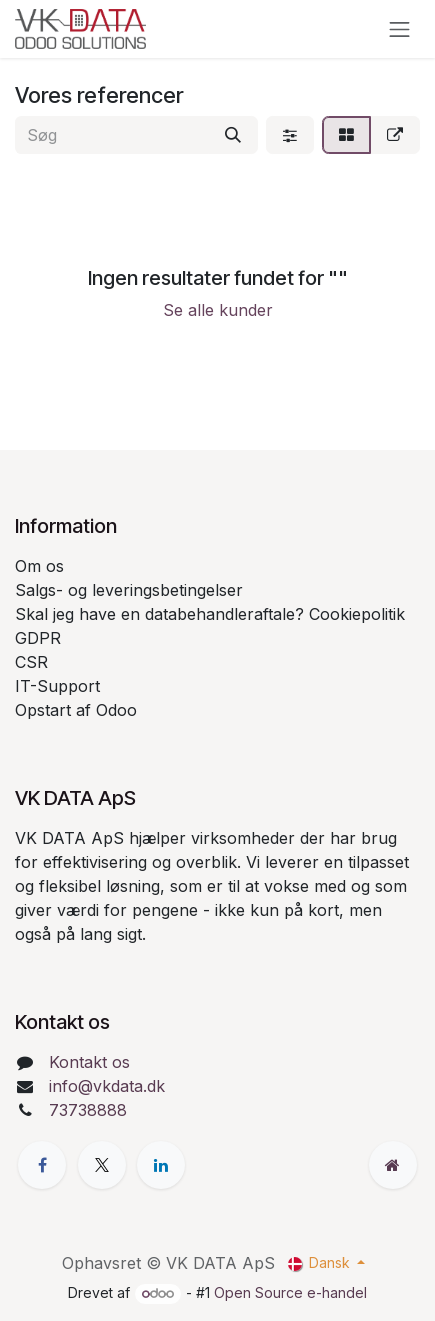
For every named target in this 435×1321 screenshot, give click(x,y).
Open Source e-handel (290, 1292)
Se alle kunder (218, 310)
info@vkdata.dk (107, 1086)
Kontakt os (89, 1062)
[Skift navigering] (400, 29)
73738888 (88, 1110)
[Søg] (233, 135)
